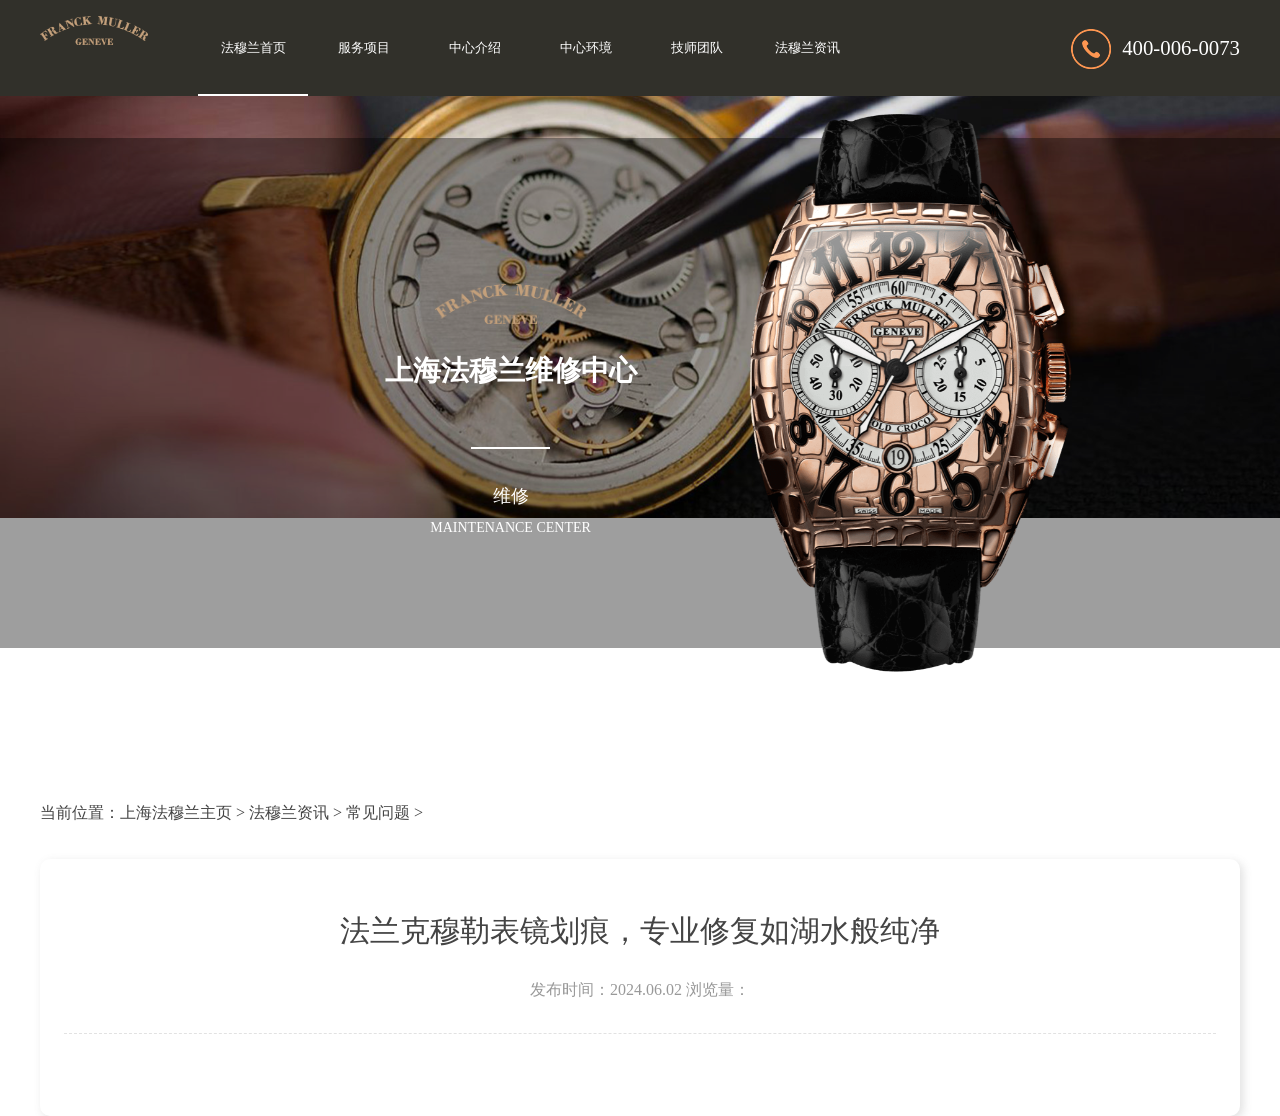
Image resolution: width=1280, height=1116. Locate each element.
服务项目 (364, 48)
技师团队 (697, 48)
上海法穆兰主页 (176, 812)
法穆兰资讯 (807, 48)
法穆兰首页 (253, 48)
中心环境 (586, 48)
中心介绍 (475, 48)
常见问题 (378, 812)
